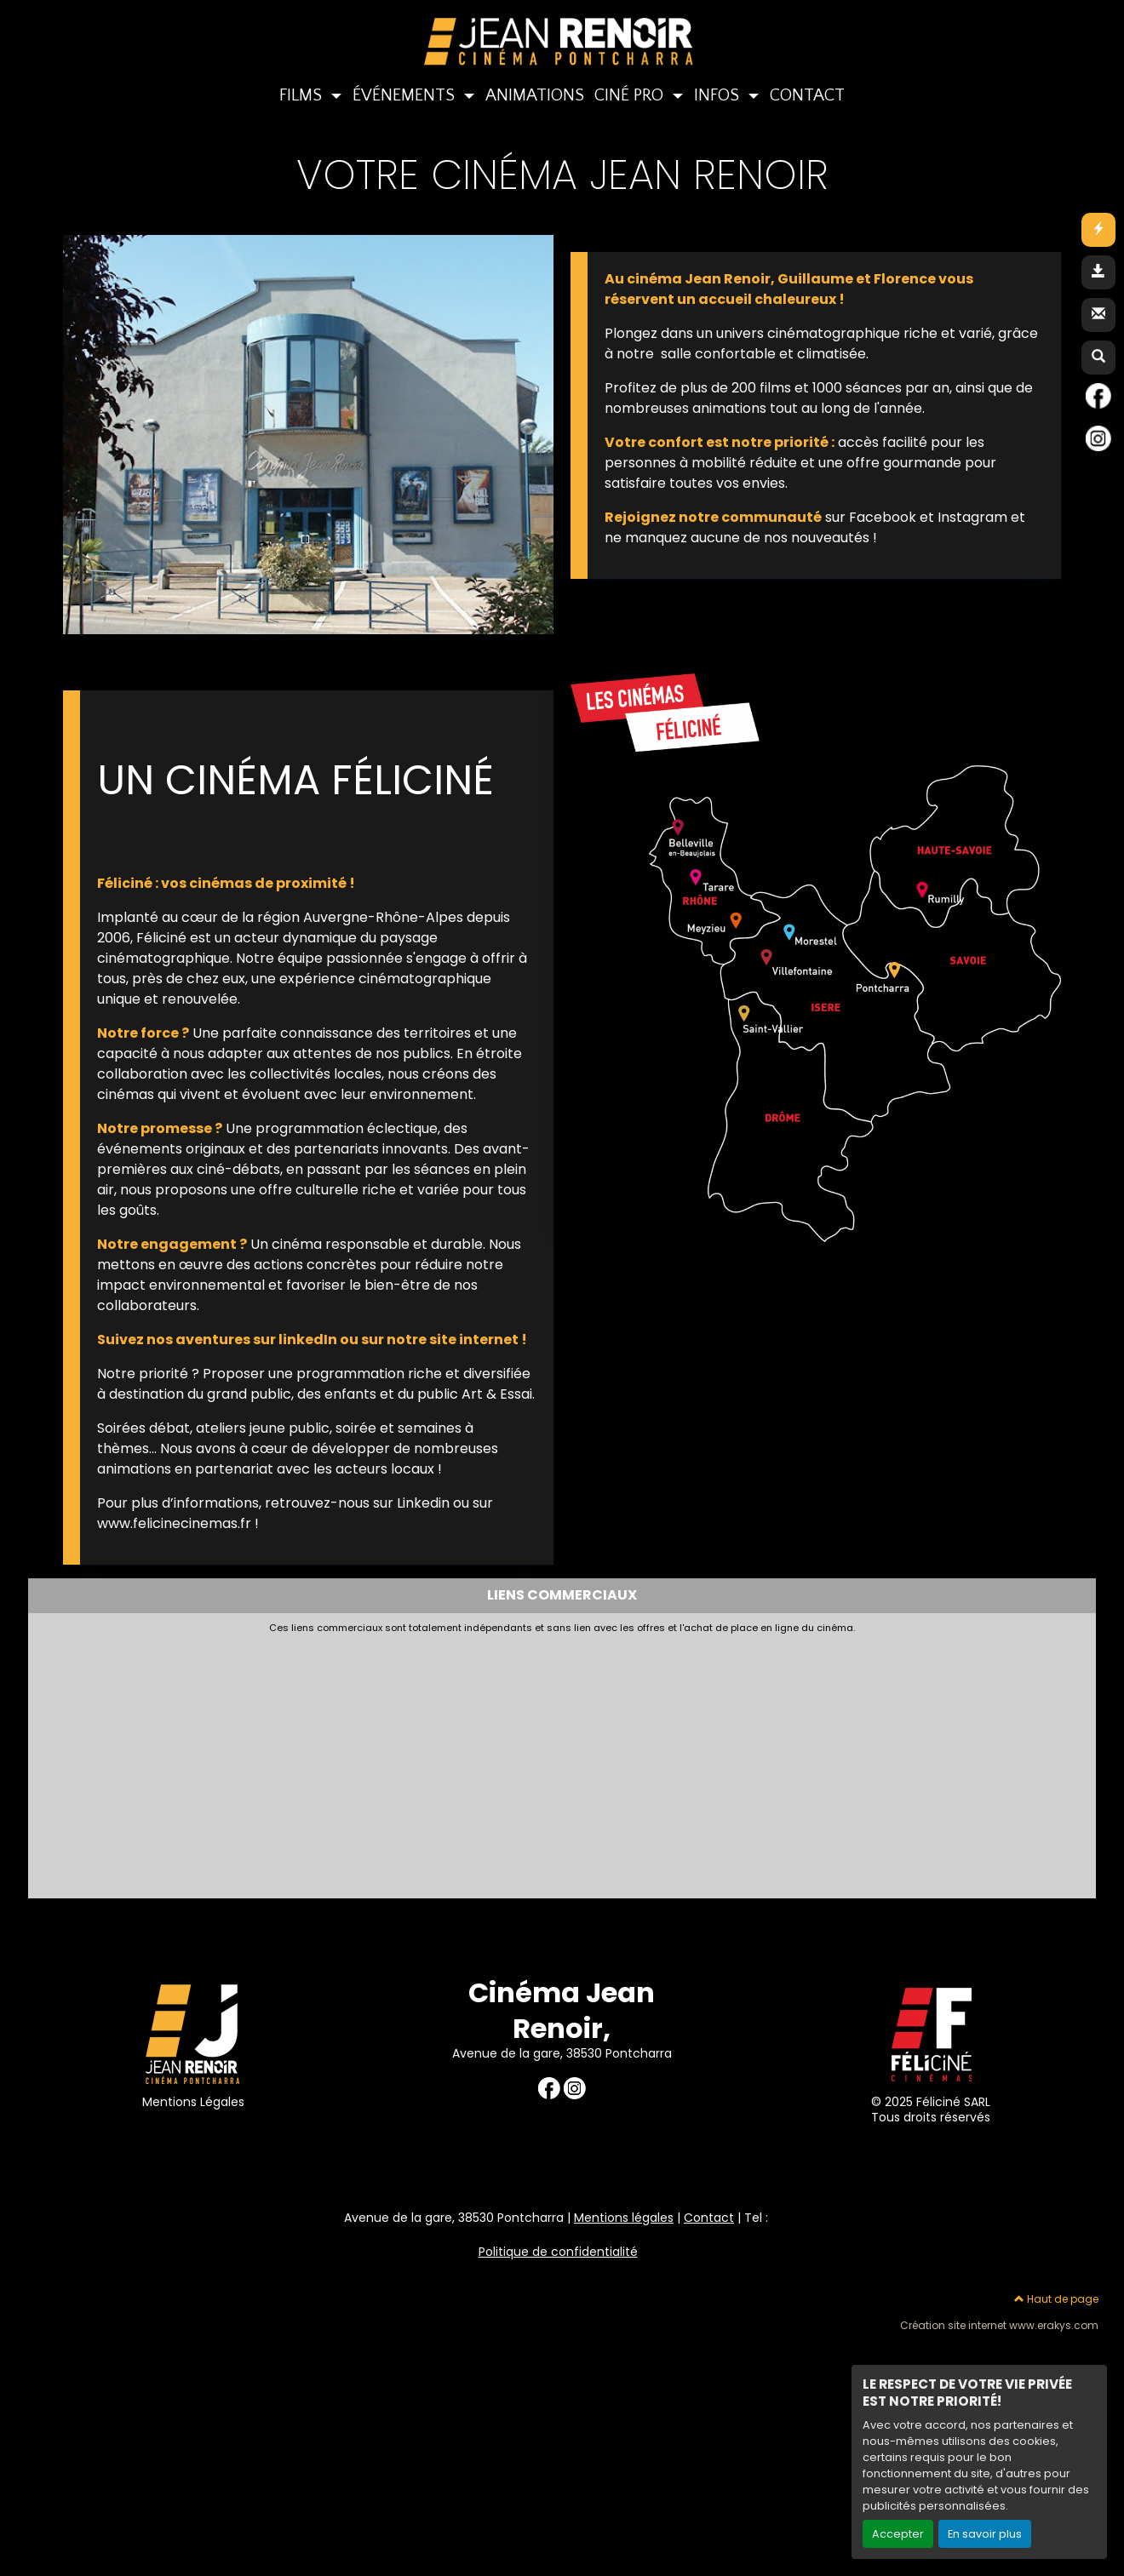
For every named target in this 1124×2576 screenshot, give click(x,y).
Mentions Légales (193, 2101)
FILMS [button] (302, 95)
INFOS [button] (718, 95)
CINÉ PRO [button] (631, 95)
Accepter (898, 2534)
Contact (709, 2217)
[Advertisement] (449, 1761)
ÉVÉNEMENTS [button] (406, 95)
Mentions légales (624, 2217)
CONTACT (807, 95)
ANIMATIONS (534, 95)
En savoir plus (985, 2534)
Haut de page (1056, 2299)
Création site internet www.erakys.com (999, 2326)
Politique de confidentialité (558, 2251)
